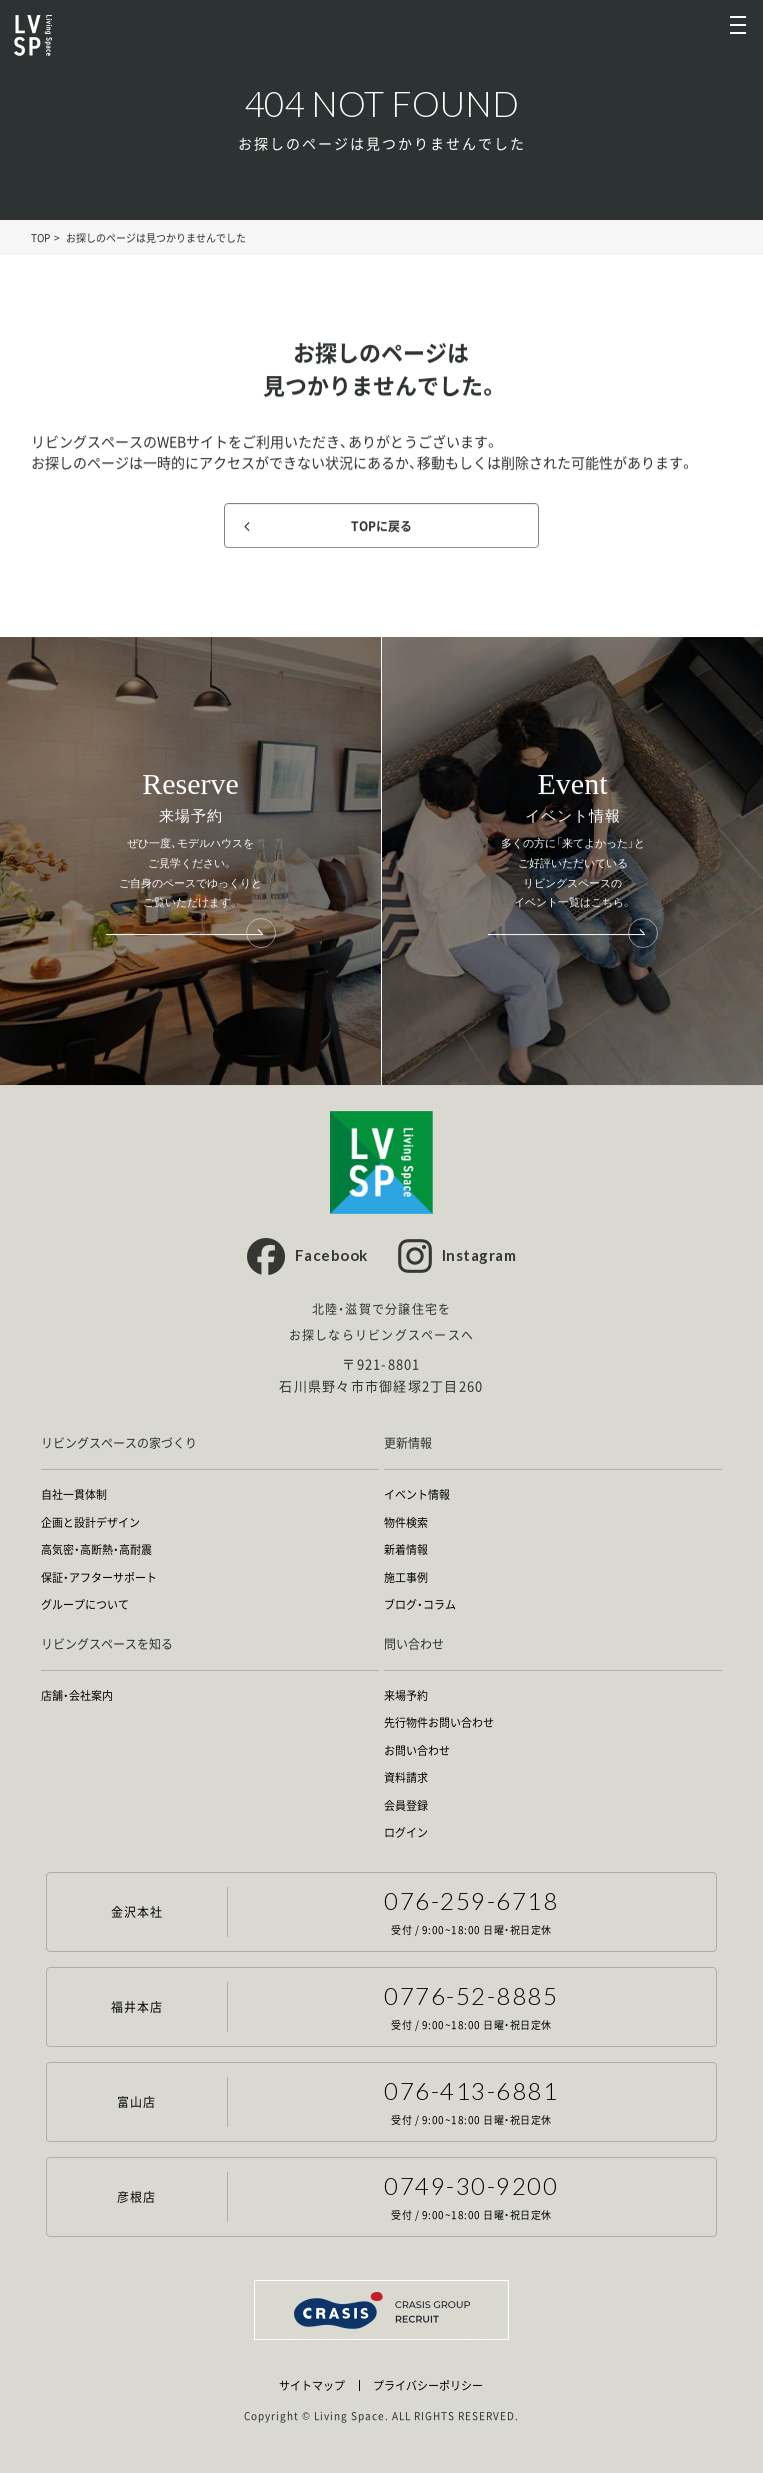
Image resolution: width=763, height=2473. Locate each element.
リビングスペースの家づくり (119, 1443)
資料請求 (406, 1778)
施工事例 (406, 1578)
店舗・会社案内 (77, 1696)
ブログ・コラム (420, 1605)
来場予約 (406, 1696)
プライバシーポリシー (428, 2385)
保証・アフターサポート (99, 1578)
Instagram (479, 1255)
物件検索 (406, 1523)
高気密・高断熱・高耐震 (96, 1550)
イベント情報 (417, 1495)
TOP (40, 237)
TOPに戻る (381, 526)
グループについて (85, 1605)
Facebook (331, 1255)
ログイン (406, 1833)
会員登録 (406, 1806)
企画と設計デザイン (90, 1523)
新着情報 (406, 1550)
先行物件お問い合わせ (439, 1723)
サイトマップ (312, 2385)
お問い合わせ (417, 1751)
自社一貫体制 (74, 1495)
